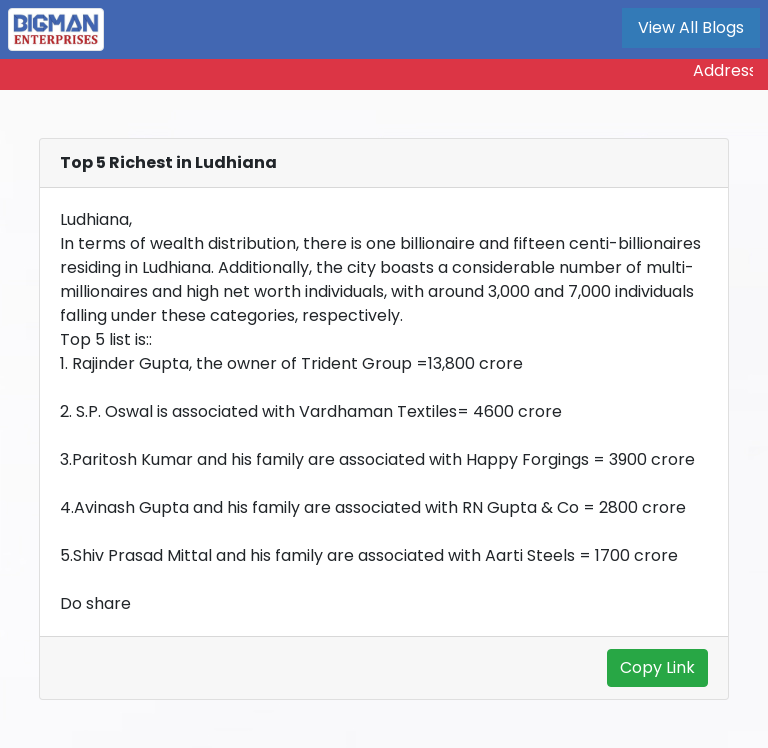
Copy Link (657, 667)
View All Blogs (691, 27)
